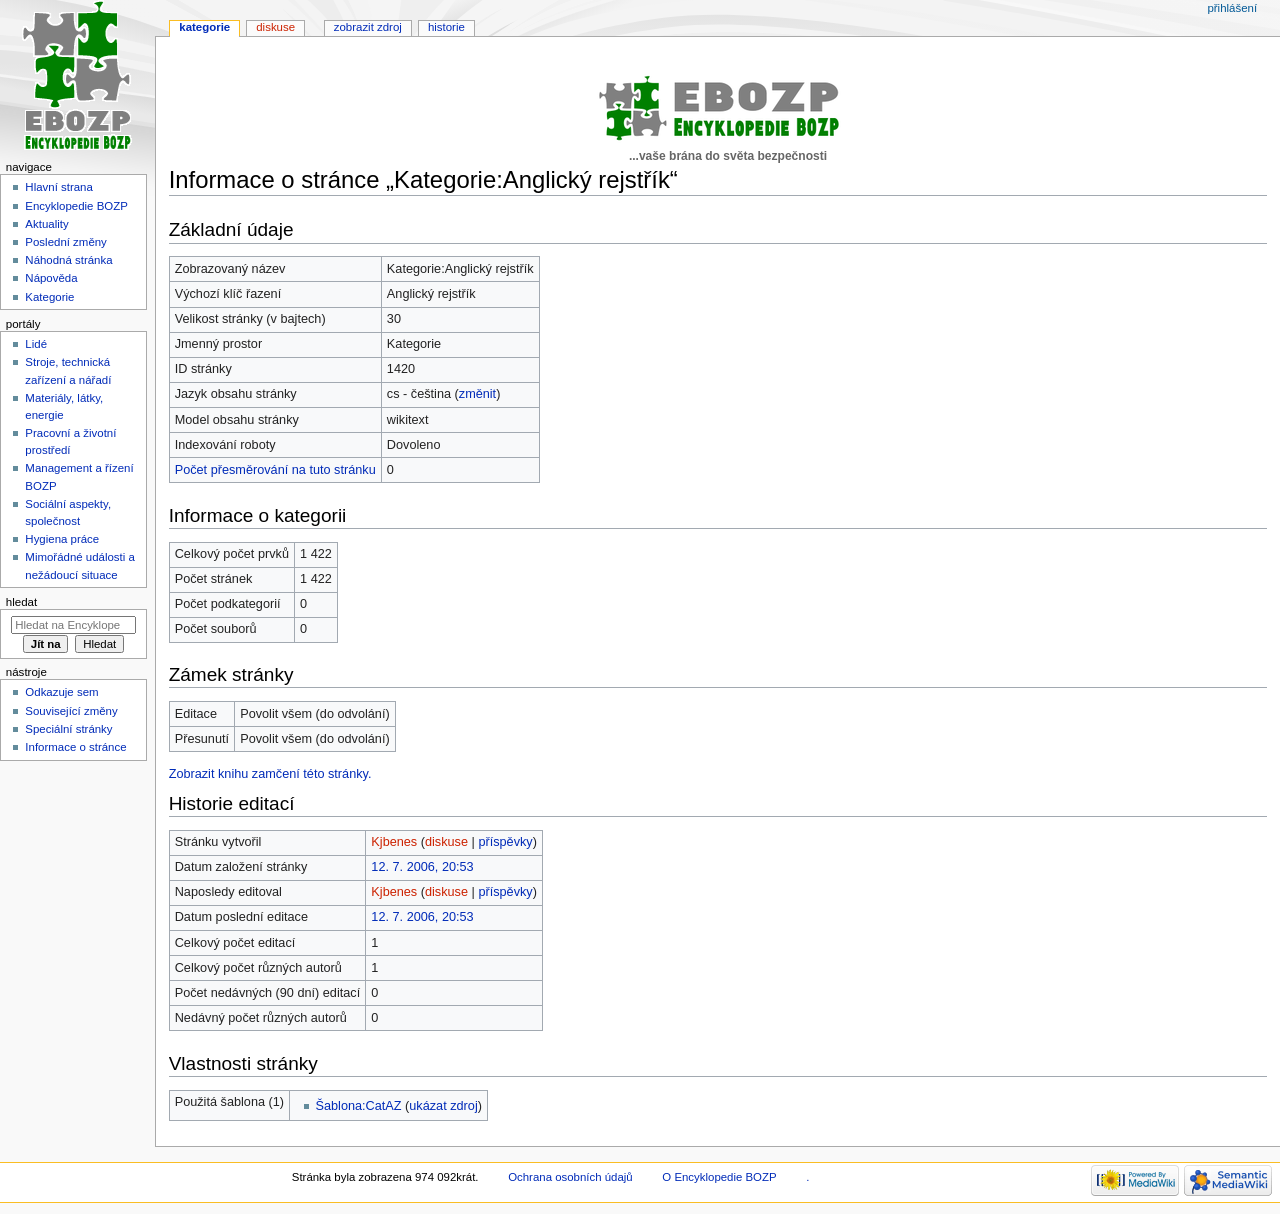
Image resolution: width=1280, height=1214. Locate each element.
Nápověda (51, 278)
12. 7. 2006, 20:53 (422, 867)
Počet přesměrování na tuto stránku (275, 470)
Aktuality (46, 224)
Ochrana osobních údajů (570, 1177)
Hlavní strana (58, 187)
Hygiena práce (62, 539)
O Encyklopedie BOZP (719, 1177)
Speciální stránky (68, 729)
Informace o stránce (75, 747)
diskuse (446, 842)
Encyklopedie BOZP (76, 206)
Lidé (36, 344)
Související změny (71, 711)
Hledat (21, 602)
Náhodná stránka (68, 260)
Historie (446, 27)
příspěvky (505, 842)
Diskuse (275, 27)
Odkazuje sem (61, 692)
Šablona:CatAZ (359, 1106)
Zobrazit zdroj (368, 27)
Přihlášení (1232, 8)
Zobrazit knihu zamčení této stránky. (270, 774)
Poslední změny (66, 242)
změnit (477, 394)
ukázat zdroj (443, 1106)
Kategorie (204, 27)
